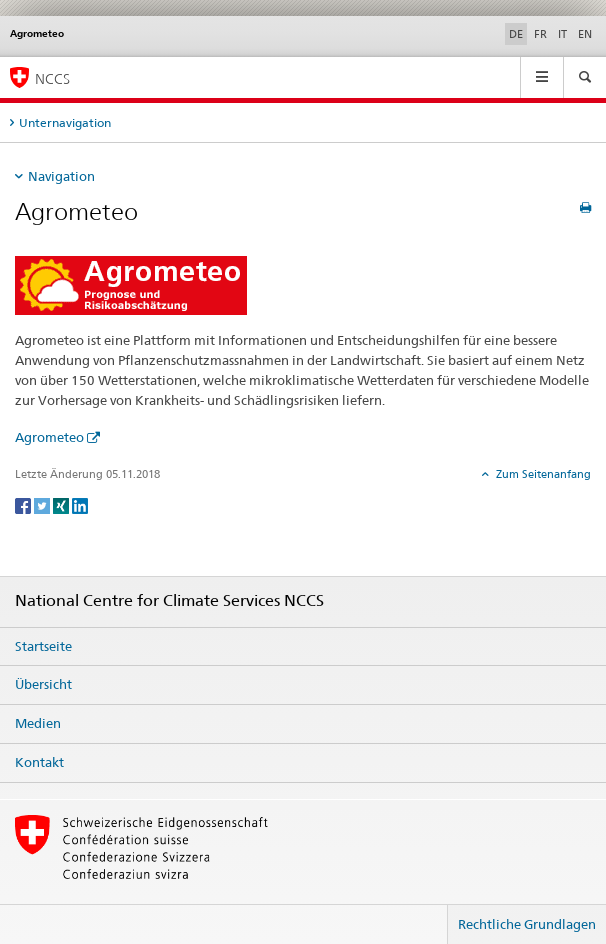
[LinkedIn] (80, 504)
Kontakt (39, 762)
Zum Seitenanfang (542, 474)
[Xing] (62, 504)
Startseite (43, 646)
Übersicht (43, 684)
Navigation (61, 176)
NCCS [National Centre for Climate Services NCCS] (52, 78)
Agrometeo (49, 437)
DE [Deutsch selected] (516, 34)
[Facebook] (24, 504)
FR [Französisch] (540, 34)
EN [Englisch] (585, 34)
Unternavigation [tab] (65, 122)
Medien (38, 723)
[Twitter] (43, 504)
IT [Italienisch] (562, 34)
